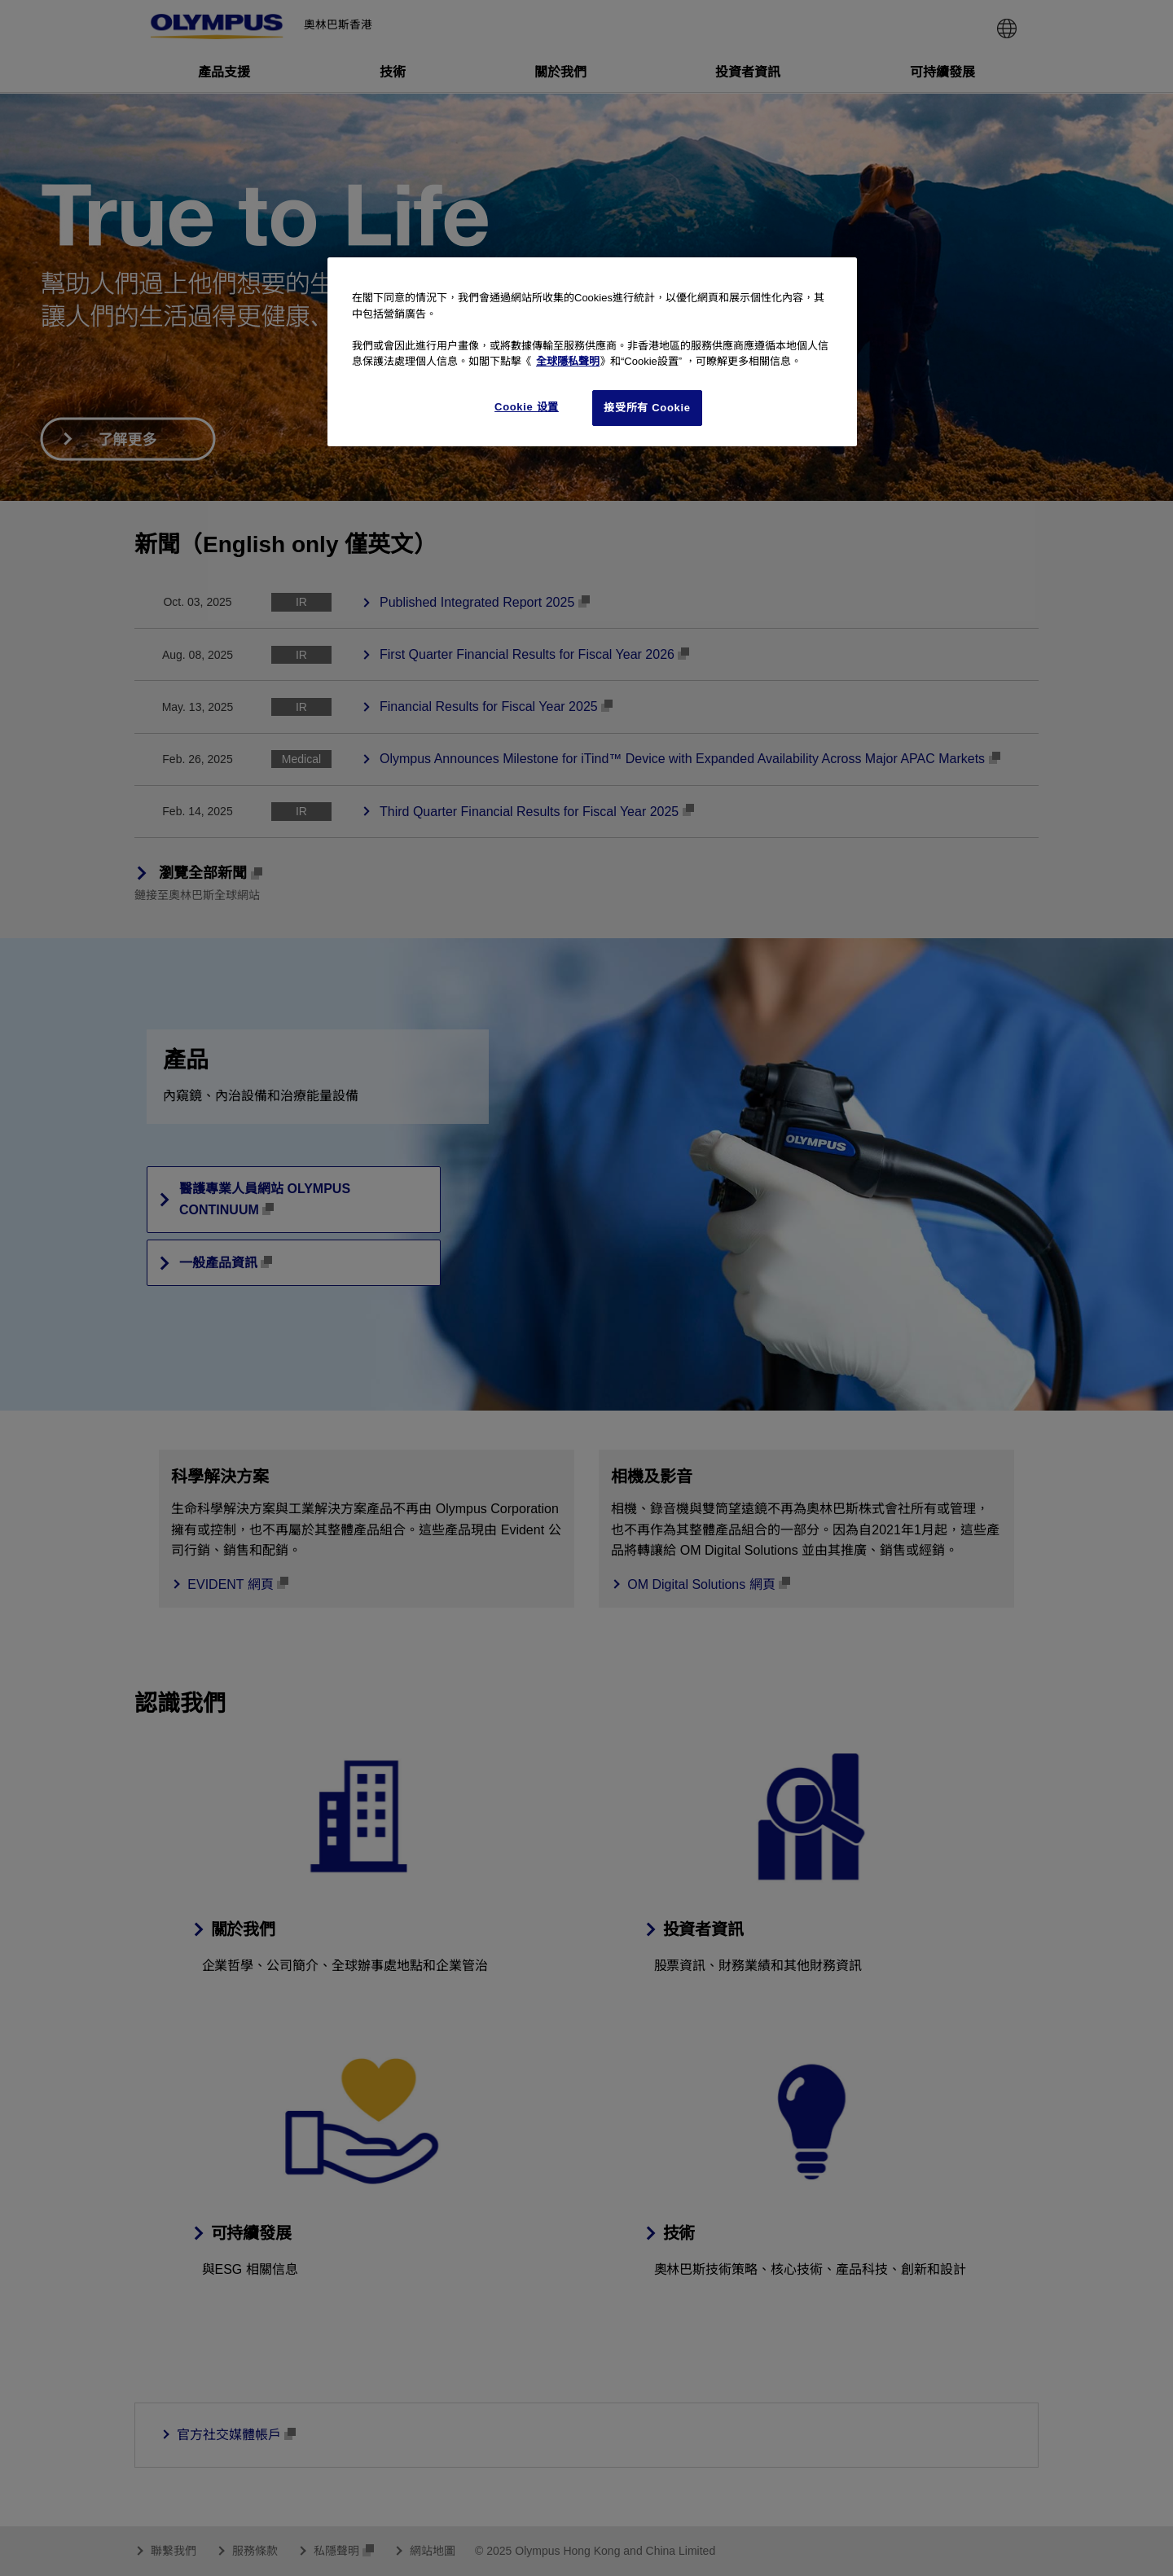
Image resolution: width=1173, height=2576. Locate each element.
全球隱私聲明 (568, 361)
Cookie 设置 (526, 407)
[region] (592, 351)
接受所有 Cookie (647, 408)
